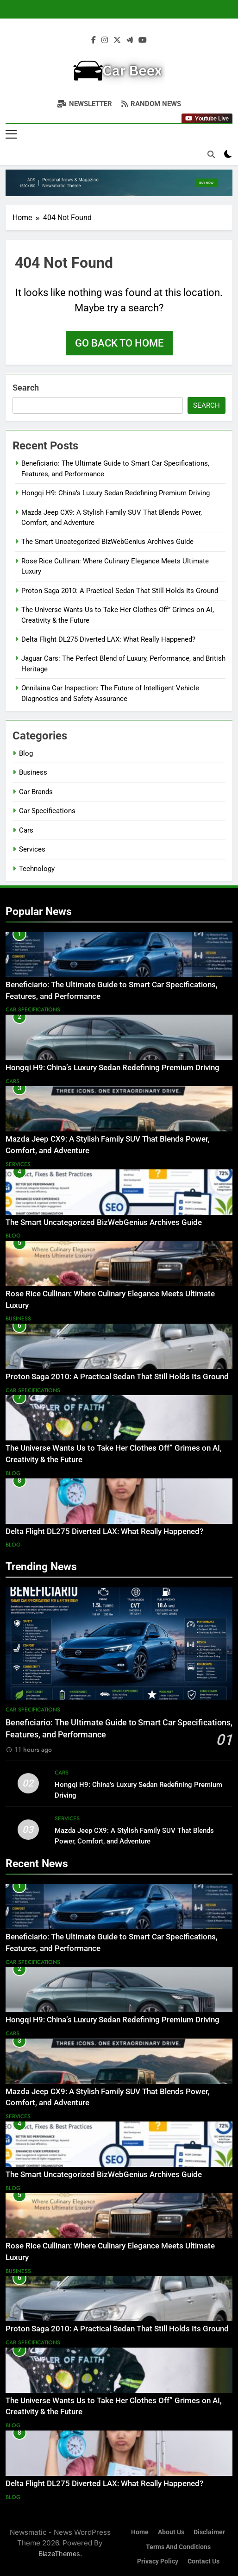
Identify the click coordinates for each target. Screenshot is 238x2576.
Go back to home (119, 343)
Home (140, 2532)
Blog (26, 753)
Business (33, 772)
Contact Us (203, 2561)
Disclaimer (209, 2532)
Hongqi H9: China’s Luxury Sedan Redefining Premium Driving (115, 493)
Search (26, 387)
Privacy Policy (157, 2561)
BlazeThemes (59, 2553)
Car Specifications (47, 811)
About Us (171, 2532)
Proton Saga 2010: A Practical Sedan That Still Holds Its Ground (119, 591)
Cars (26, 830)
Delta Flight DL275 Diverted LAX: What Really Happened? (108, 639)
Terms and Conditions (178, 2547)
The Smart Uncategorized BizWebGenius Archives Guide (107, 541)
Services (32, 849)
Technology (37, 869)
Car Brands (36, 792)
